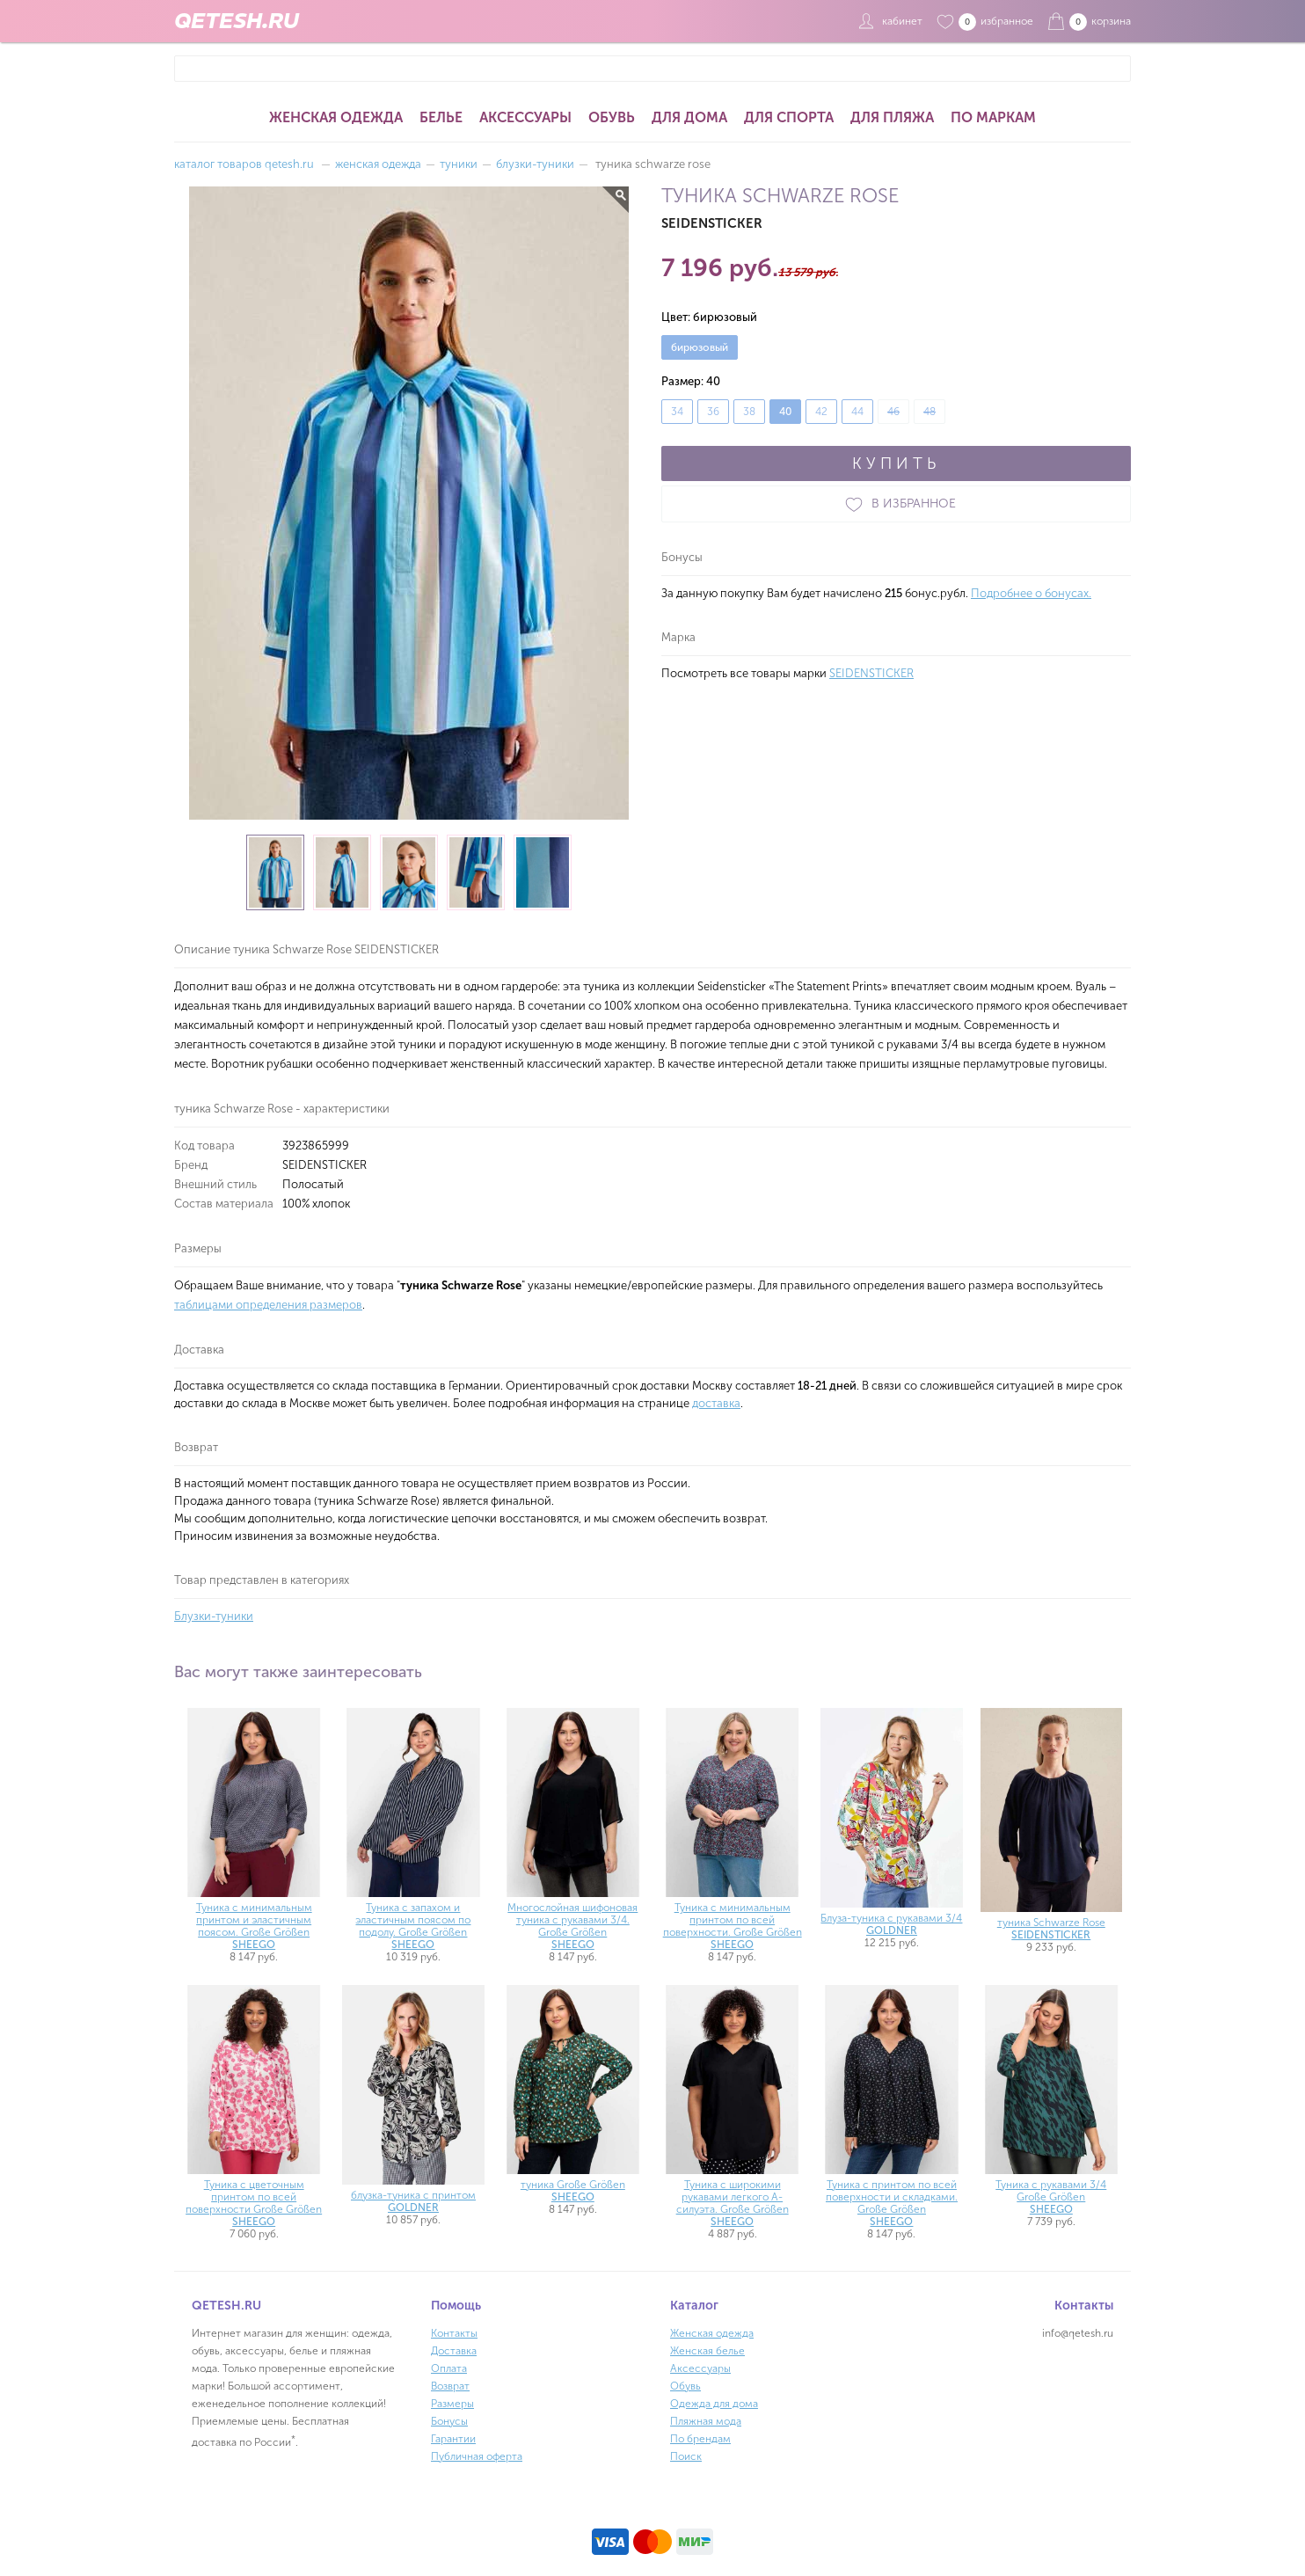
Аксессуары (525, 117)
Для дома (689, 117)
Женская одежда (336, 117)
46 (893, 411)
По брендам (700, 2439)
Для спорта (789, 117)
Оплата (449, 2368)
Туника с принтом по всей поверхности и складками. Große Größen (892, 2203)
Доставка (454, 2351)
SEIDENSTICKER (871, 673)
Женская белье (707, 2351)
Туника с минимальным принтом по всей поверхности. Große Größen (732, 1926)
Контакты (454, 2333)
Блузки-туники (213, 1616)
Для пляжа (892, 117)
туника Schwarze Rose (1051, 1928)
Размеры (452, 2403)
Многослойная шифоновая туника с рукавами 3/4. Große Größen (572, 1926)
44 (857, 411)
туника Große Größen (573, 2190)
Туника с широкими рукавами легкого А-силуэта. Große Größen (732, 2203)
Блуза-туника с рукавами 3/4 (891, 1924)
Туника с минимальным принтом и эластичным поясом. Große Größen (254, 1926)
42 (821, 411)
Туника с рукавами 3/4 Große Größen (1050, 2196)
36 (713, 411)
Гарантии (453, 2439)
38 (749, 411)
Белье (441, 117)
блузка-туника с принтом (413, 2201)
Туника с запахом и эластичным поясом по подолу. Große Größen (412, 1926)
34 (677, 411)
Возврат (450, 2386)
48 (929, 411)
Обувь (611, 117)
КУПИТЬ (896, 463)
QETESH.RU (236, 21)
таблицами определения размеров (268, 1304)
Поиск (686, 2456)
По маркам (993, 117)
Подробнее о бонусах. (1031, 593)
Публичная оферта (476, 2456)
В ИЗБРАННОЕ (896, 504)
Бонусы (449, 2421)
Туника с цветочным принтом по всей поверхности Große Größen (254, 2203)
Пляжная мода (705, 2421)
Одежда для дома (714, 2403)
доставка (716, 1403)
